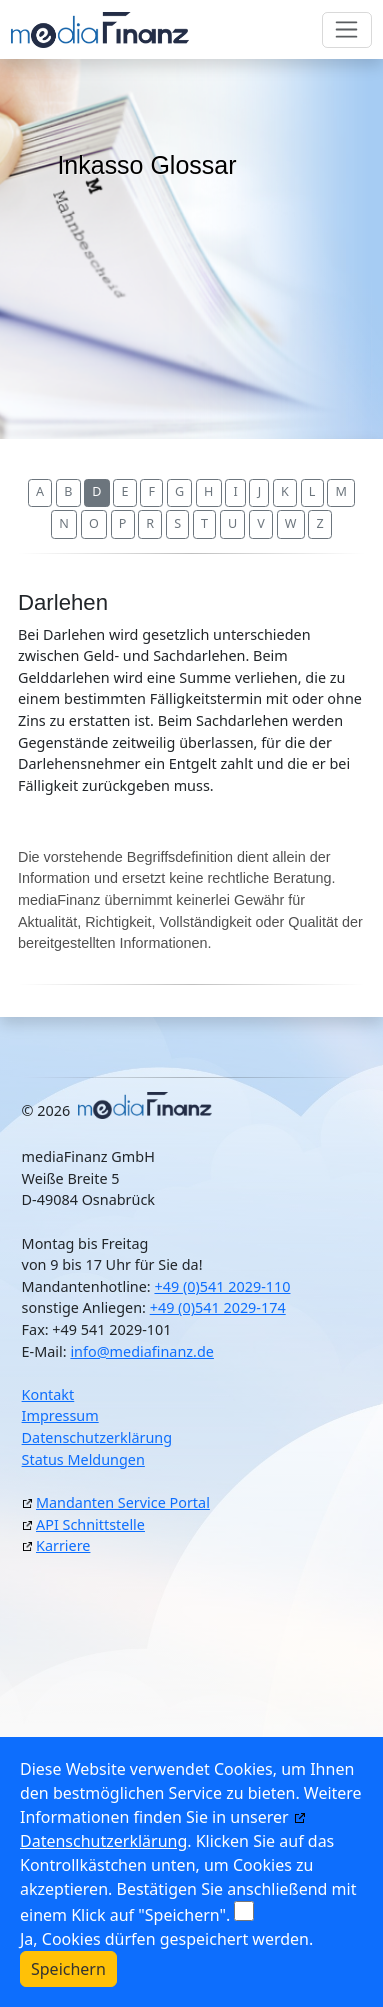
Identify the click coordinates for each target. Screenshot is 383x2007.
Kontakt (48, 1394)
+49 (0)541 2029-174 (218, 1307)
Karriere (63, 1545)
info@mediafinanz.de (142, 1351)
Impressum (60, 1415)
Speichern (68, 1969)
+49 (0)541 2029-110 (222, 1286)
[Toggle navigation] (347, 30)
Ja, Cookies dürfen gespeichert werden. (166, 1939)
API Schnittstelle (90, 1524)
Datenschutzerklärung (97, 1437)
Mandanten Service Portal (123, 1502)
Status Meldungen (83, 1459)
